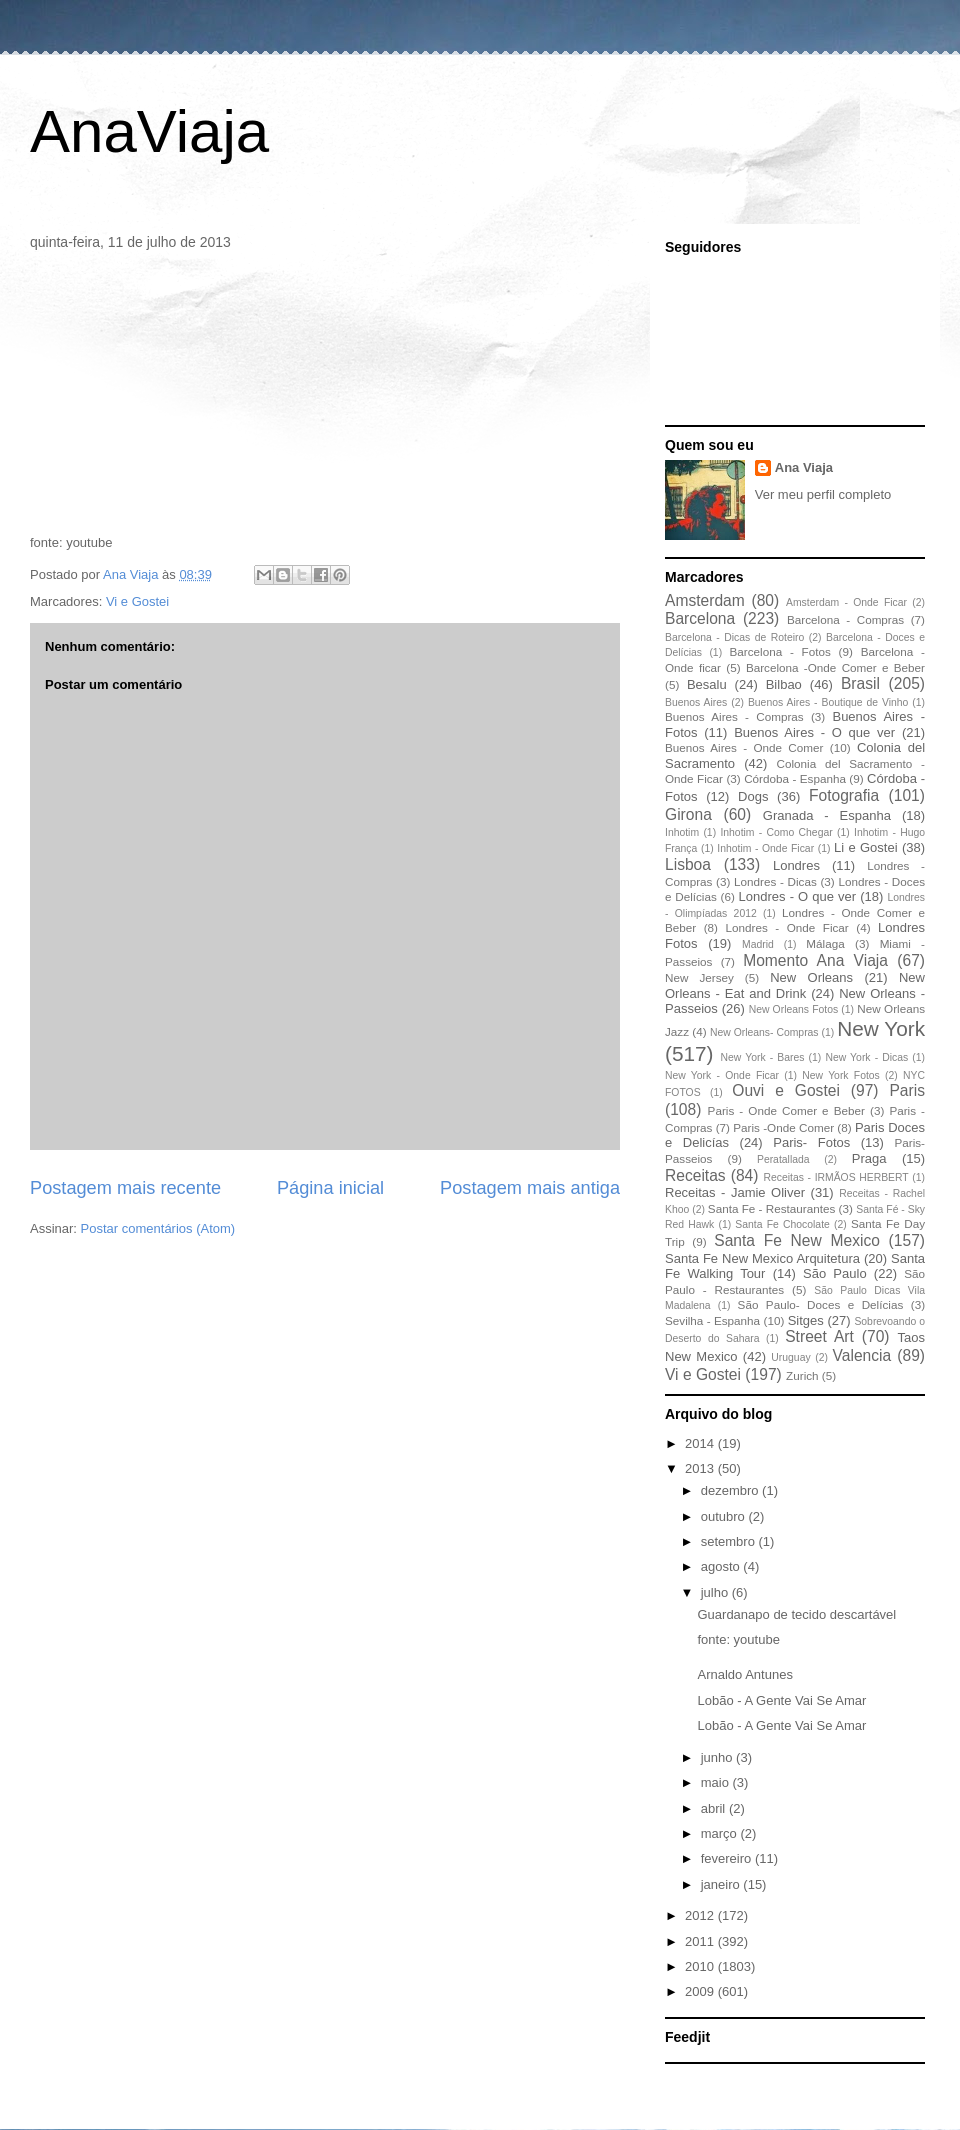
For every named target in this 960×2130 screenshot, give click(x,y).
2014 (701, 1443)
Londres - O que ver (798, 896)
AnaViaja (149, 131)
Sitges (806, 1320)
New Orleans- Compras (764, 1032)
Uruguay (790, 1357)
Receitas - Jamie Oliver (735, 1192)
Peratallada (783, 1159)
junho (718, 1757)
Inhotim (682, 832)
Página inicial (330, 1188)
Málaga (825, 943)
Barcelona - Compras (845, 619)
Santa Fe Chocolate (782, 1224)
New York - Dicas (866, 1057)
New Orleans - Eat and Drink (795, 985)
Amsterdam (705, 600)
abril (715, 1808)
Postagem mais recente (125, 1188)
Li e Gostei (866, 847)
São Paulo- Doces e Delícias (821, 1304)
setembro (730, 1541)
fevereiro (728, 1858)
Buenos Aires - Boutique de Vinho (828, 702)
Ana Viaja (804, 467)
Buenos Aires (696, 702)
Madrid (758, 944)
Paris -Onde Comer (783, 1127)
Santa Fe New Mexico (797, 1240)
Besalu (707, 684)
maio (717, 1782)
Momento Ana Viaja (815, 960)
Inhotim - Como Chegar (776, 832)
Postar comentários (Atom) (158, 1228)
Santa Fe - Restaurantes (771, 1208)
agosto (722, 1566)
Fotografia (844, 795)
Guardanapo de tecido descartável (796, 1614)
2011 (701, 1941)
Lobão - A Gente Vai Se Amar (781, 1700)
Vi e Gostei (137, 601)
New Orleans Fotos (793, 1009)
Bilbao (784, 684)
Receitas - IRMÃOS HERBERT (836, 1177)
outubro (725, 1516)
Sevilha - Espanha (712, 1320)
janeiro (722, 1884)
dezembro (731, 1490)
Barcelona (700, 618)
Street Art (819, 1336)
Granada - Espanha (827, 815)
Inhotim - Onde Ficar (765, 848)
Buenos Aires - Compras (734, 716)
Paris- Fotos (811, 1142)
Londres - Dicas (775, 881)
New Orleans (811, 977)
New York (881, 1028)
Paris (907, 1090)
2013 (701, 1468)
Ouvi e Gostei (786, 1090)
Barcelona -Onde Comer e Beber (835, 667)
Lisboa (688, 864)
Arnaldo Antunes (744, 1674)
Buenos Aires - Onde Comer (744, 747)
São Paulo (835, 1273)
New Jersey (699, 977)
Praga (869, 1158)
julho (716, 1592)
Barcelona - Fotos (780, 651)
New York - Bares (763, 1057)
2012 (701, 1915)
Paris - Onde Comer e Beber (786, 1110)
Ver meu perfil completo (823, 494)
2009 (701, 1991)
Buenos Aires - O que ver (814, 732)
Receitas (695, 1175)
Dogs (753, 796)
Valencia (862, 1355)
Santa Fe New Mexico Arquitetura (762, 1258)
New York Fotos (841, 1075)
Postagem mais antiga (530, 1188)
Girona (688, 814)
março (721, 1833)
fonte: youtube (738, 1639)
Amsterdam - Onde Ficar (846, 602)
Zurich (802, 1375)
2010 (701, 1966)
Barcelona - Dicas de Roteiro (734, 637)
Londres (796, 865)
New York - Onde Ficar (722, 1075)
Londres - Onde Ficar (787, 927)
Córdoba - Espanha (795, 778)
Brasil (860, 683)
